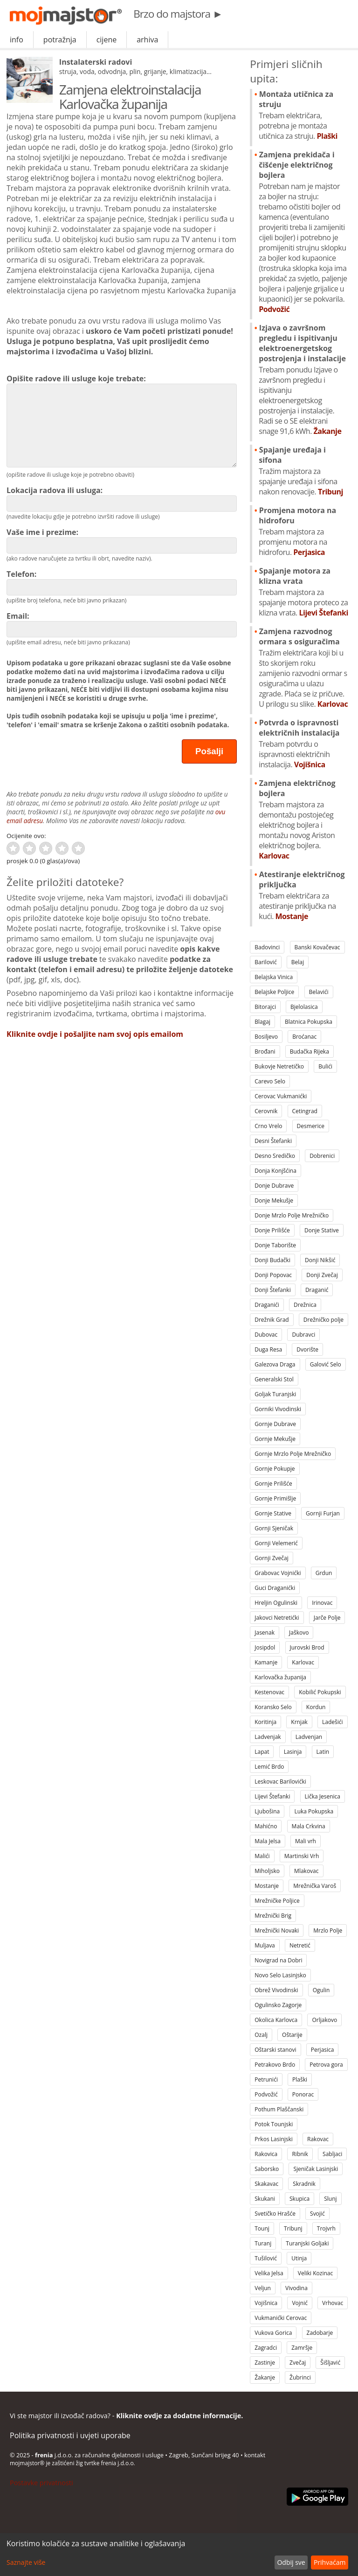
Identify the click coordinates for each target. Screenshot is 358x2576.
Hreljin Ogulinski (276, 1603)
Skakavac (266, 2184)
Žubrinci (300, 2377)
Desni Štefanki (273, 1141)
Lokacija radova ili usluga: (122, 498)
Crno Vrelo (268, 1126)
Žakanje (265, 2377)
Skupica (299, 2199)
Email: (122, 624)
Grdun (324, 1573)
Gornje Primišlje (275, 1498)
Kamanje (266, 1662)
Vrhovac (332, 2303)
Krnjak (299, 1722)
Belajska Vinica (274, 977)
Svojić (317, 2214)
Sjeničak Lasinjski (315, 2169)
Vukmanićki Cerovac (281, 2318)
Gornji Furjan (323, 1513)
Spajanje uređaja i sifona (303, 471)
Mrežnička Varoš (314, 1886)
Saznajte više (26, 2562)
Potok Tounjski (274, 2124)
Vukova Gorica (273, 2333)
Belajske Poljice (274, 992)
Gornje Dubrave (275, 1424)
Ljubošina (267, 1811)
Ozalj (261, 2035)
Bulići (325, 1066)
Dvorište (307, 1349)
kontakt (254, 2455)
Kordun (316, 1707)
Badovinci (267, 947)
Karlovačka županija (280, 1677)
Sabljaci (332, 2154)
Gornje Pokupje (275, 1469)
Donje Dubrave (274, 1186)
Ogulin (321, 1990)
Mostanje (267, 1886)
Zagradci (266, 2348)
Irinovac (322, 1603)
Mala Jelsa (268, 1841)
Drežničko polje (323, 1320)
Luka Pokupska (313, 1811)
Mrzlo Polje (327, 1930)
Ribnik (300, 2154)
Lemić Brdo (269, 1767)
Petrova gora (326, 2065)
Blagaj (262, 1022)
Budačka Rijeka (309, 1051)
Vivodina (296, 2288)
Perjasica (322, 2050)
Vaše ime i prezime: (122, 540)
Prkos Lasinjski (274, 2139)
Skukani (265, 2199)
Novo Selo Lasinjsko (280, 1975)
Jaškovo (299, 1632)
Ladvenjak (268, 1737)
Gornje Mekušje (275, 1439)
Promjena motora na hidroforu (303, 531)
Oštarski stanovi (275, 2050)
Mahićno (266, 1826)
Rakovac (318, 2139)
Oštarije (292, 2035)
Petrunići (266, 2079)
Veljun (263, 2288)
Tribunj (293, 2228)
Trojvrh (326, 2228)
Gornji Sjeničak (274, 1528)
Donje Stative (321, 1230)
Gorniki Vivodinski (278, 1409)
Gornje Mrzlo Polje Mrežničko (293, 1454)
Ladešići (332, 1722)
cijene (106, 39)
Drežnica (305, 1305)
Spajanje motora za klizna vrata (303, 592)
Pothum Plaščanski (279, 2109)
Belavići (319, 992)
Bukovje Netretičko (279, 1066)
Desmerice (310, 1126)
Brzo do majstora (177, 14)
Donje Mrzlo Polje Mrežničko (292, 1215)
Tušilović (266, 2258)
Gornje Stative (273, 1513)
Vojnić (300, 2303)
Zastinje (265, 2362)
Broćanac (304, 1037)
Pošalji (209, 751)
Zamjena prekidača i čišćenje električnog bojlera (303, 231)
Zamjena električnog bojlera (303, 819)
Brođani (265, 1051)
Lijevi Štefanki (272, 1796)
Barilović (265, 962)
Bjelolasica (304, 1007)
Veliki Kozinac (315, 2273)
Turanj (263, 2243)
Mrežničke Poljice (277, 1901)
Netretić (299, 1945)
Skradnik (304, 2184)
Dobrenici (322, 1156)
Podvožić (266, 2094)
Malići (262, 1856)
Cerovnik (266, 1111)
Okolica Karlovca (276, 2020)
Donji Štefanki (272, 1290)
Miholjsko (267, 1871)
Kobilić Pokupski (320, 1692)
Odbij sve (291, 2562)
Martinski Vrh (301, 1856)
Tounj (262, 2228)
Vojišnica (266, 2303)
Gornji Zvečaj (271, 1558)
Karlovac (303, 1662)
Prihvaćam (329, 2562)
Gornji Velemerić (276, 1543)
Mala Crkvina (308, 1826)
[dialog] (179, 2554)
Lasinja (293, 1752)
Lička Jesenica (322, 1796)
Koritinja (265, 1722)
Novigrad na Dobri (278, 1960)
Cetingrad (304, 1111)
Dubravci (303, 1335)
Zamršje (301, 2348)
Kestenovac (269, 1692)
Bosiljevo (266, 1037)
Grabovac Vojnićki (278, 1573)
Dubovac (266, 1335)
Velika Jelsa (269, 2273)
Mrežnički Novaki (277, 1930)
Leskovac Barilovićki (280, 1781)
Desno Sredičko (275, 1156)
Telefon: (122, 582)
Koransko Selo (273, 1707)
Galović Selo (325, 1364)
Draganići (267, 1305)
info (16, 39)
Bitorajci (265, 1007)
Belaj (297, 962)
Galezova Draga (275, 1364)
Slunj (330, 2199)
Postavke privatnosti (41, 2482)
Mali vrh (305, 1841)
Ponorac (303, 2094)
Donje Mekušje (274, 1200)
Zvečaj (297, 2362)
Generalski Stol (274, 1379)
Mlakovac (306, 1871)
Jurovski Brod (307, 1647)
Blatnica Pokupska (308, 1022)
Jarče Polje (327, 1618)
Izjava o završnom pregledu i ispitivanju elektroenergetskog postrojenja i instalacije (303, 379)
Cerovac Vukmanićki (281, 1096)
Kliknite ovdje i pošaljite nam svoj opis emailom (95, 1034)
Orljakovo (324, 2020)
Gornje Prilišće (273, 1483)
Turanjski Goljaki (307, 2243)
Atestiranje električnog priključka (303, 895)
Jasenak (265, 1632)
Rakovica (266, 2154)
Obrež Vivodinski (276, 1990)
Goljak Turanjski (275, 1394)
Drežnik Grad (272, 1320)
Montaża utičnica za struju (303, 115)
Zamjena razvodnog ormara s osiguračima (303, 667)
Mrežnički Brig (273, 1916)
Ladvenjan (309, 1737)
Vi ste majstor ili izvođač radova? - (126, 2415)
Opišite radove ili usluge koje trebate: (122, 420)
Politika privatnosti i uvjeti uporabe (70, 2435)
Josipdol (265, 1647)
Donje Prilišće (272, 1230)
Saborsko (267, 2169)
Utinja (299, 2258)
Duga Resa (268, 1349)
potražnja (59, 39)
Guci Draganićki (275, 1588)
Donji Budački (272, 1260)
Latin (323, 1752)
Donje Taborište (275, 1245)
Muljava (265, 1945)
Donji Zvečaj (322, 1275)
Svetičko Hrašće (275, 2214)
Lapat (262, 1752)
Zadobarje (320, 2333)
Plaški (299, 2079)
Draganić (317, 1290)
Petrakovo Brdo (275, 2065)
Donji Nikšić (320, 1260)
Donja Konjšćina (275, 1171)
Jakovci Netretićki (277, 1618)
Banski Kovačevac (317, 947)
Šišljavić (330, 2362)
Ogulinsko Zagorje (278, 2005)
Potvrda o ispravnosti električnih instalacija (303, 743)
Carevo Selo (270, 1081)
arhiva (147, 39)
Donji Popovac (273, 1275)
